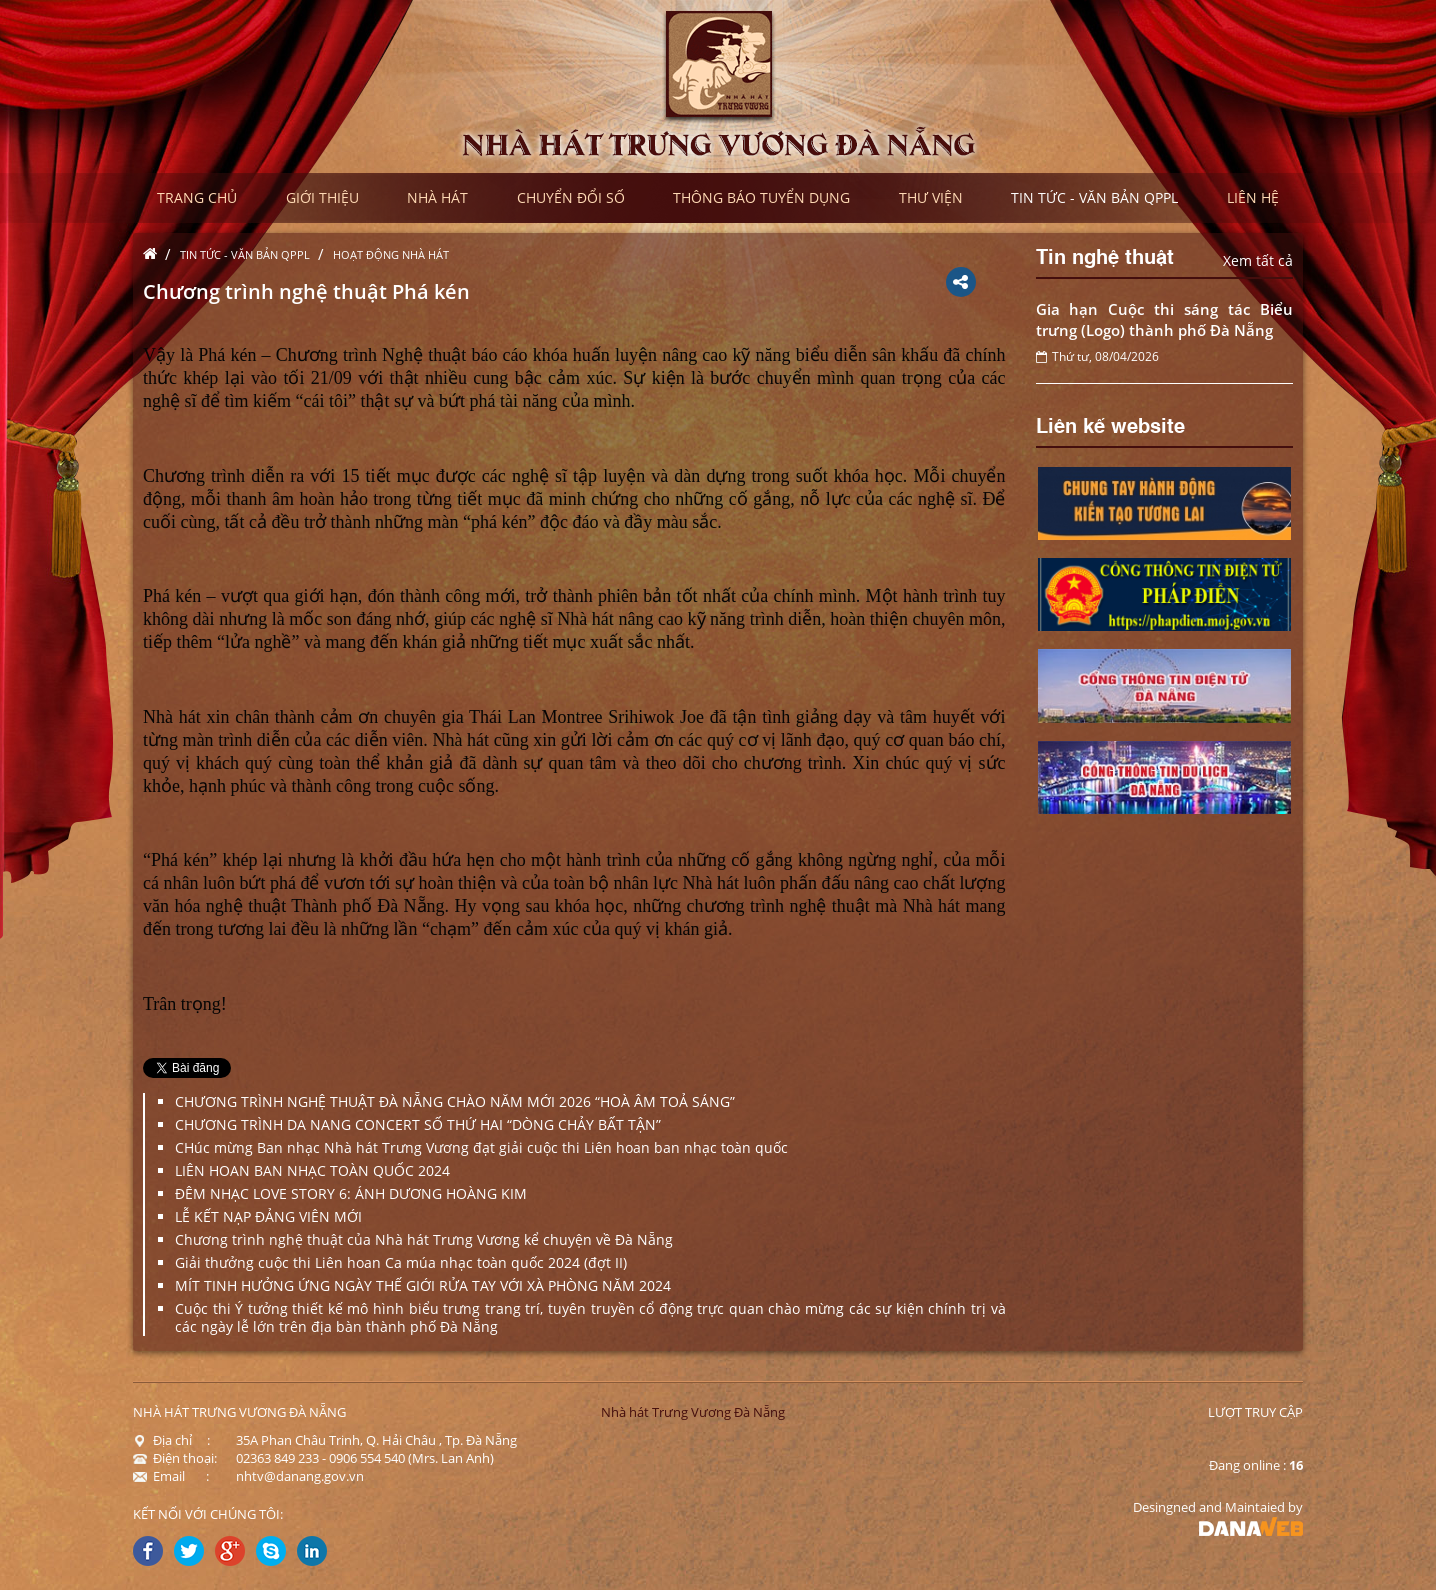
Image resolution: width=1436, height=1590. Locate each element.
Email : (171, 1476)
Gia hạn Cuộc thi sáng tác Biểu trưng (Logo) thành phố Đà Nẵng (1165, 319)
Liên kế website (1110, 424)
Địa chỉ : (171, 1440)
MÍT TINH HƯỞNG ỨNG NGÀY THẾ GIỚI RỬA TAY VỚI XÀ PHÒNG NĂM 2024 (423, 1285)
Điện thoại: (175, 1458)
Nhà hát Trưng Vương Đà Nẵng (693, 1412)
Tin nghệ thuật (1105, 255)
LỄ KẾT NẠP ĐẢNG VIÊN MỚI (268, 1216)
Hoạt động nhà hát (391, 254)
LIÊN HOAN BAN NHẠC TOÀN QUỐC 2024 (312, 1170)
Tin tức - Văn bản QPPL (245, 254)
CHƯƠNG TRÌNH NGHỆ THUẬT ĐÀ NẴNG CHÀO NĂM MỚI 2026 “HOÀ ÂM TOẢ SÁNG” (455, 1101)
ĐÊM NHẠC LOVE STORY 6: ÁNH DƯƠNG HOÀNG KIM (351, 1193)
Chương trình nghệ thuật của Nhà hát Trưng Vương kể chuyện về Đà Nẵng (424, 1239)
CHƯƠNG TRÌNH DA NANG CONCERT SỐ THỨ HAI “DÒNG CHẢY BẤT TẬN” (418, 1124)
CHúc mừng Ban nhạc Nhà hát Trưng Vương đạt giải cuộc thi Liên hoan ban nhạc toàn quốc (481, 1147)
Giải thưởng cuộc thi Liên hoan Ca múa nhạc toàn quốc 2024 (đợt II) (401, 1262)
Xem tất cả (1258, 260)
